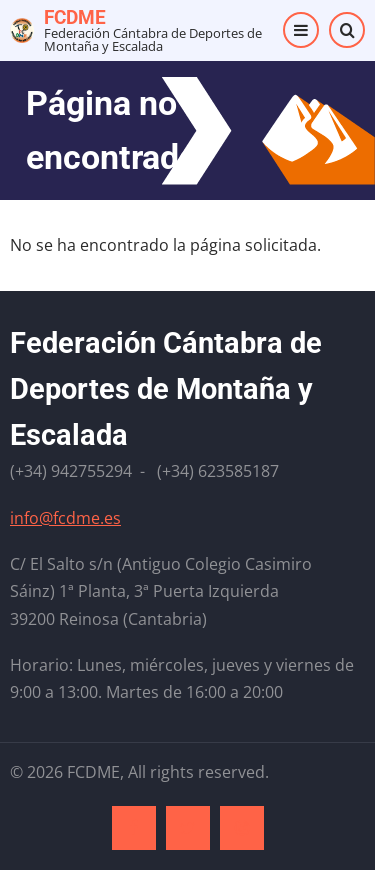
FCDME (75, 17)
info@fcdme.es (65, 518)
